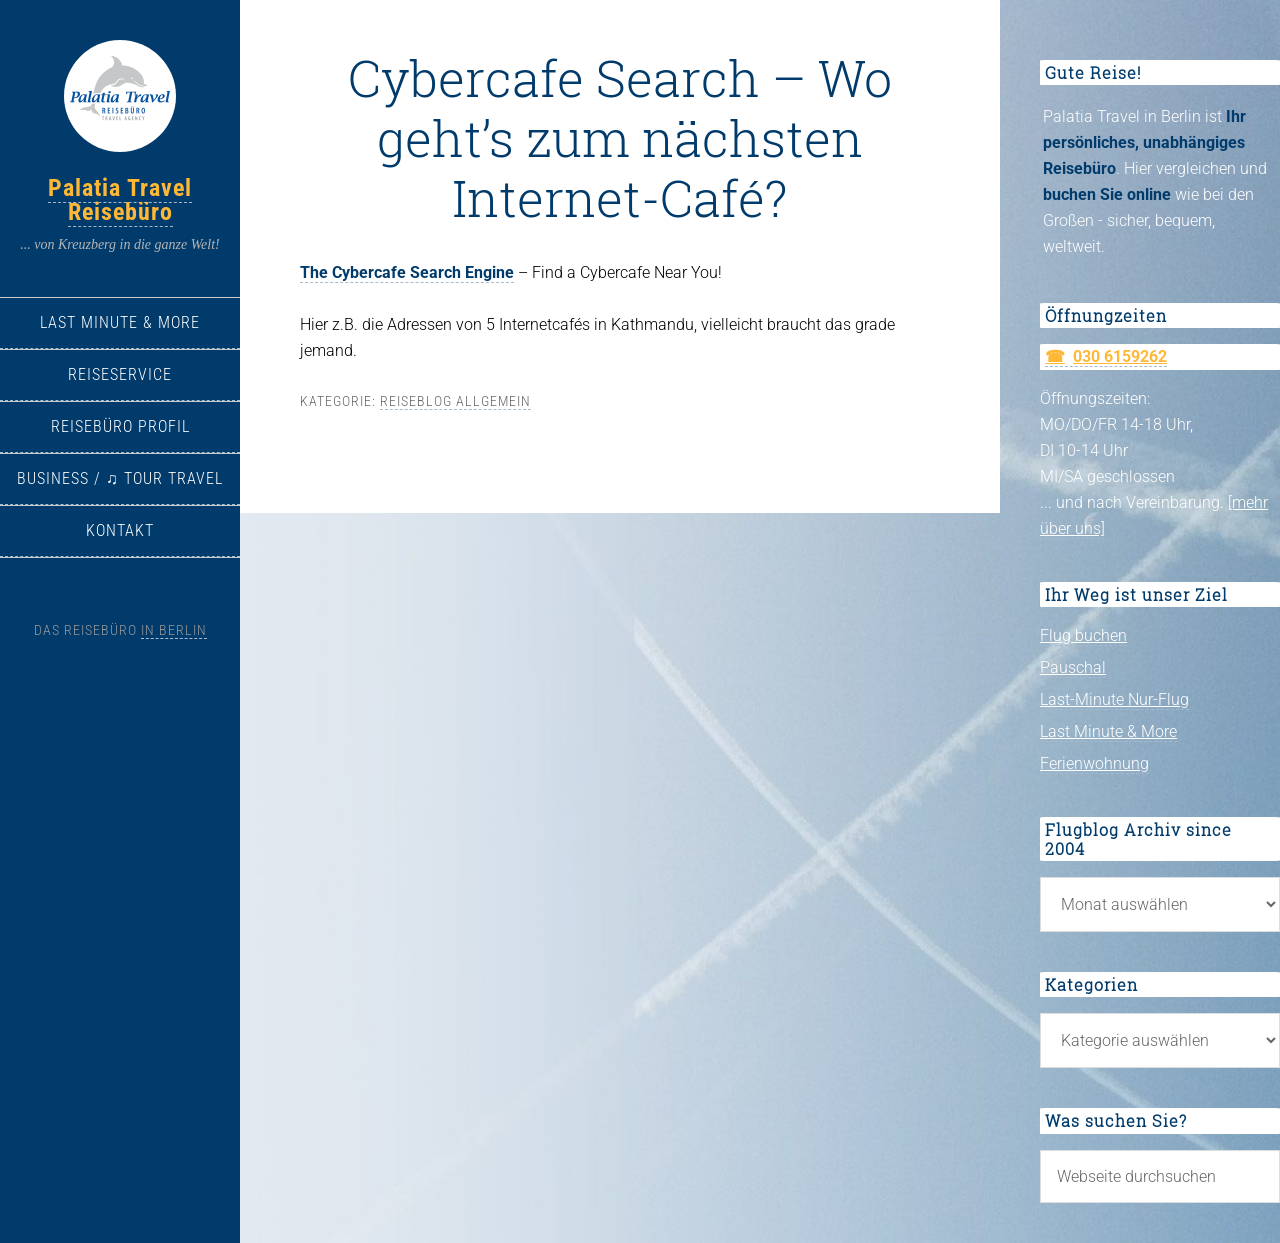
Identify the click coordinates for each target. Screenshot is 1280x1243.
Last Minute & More (1108, 731)
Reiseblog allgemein (455, 401)
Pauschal (1073, 667)
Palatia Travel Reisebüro (120, 200)
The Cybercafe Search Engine (407, 272)
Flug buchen (1083, 635)
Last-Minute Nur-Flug (1114, 699)
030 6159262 (1120, 356)
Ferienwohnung (1094, 763)
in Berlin (174, 630)
